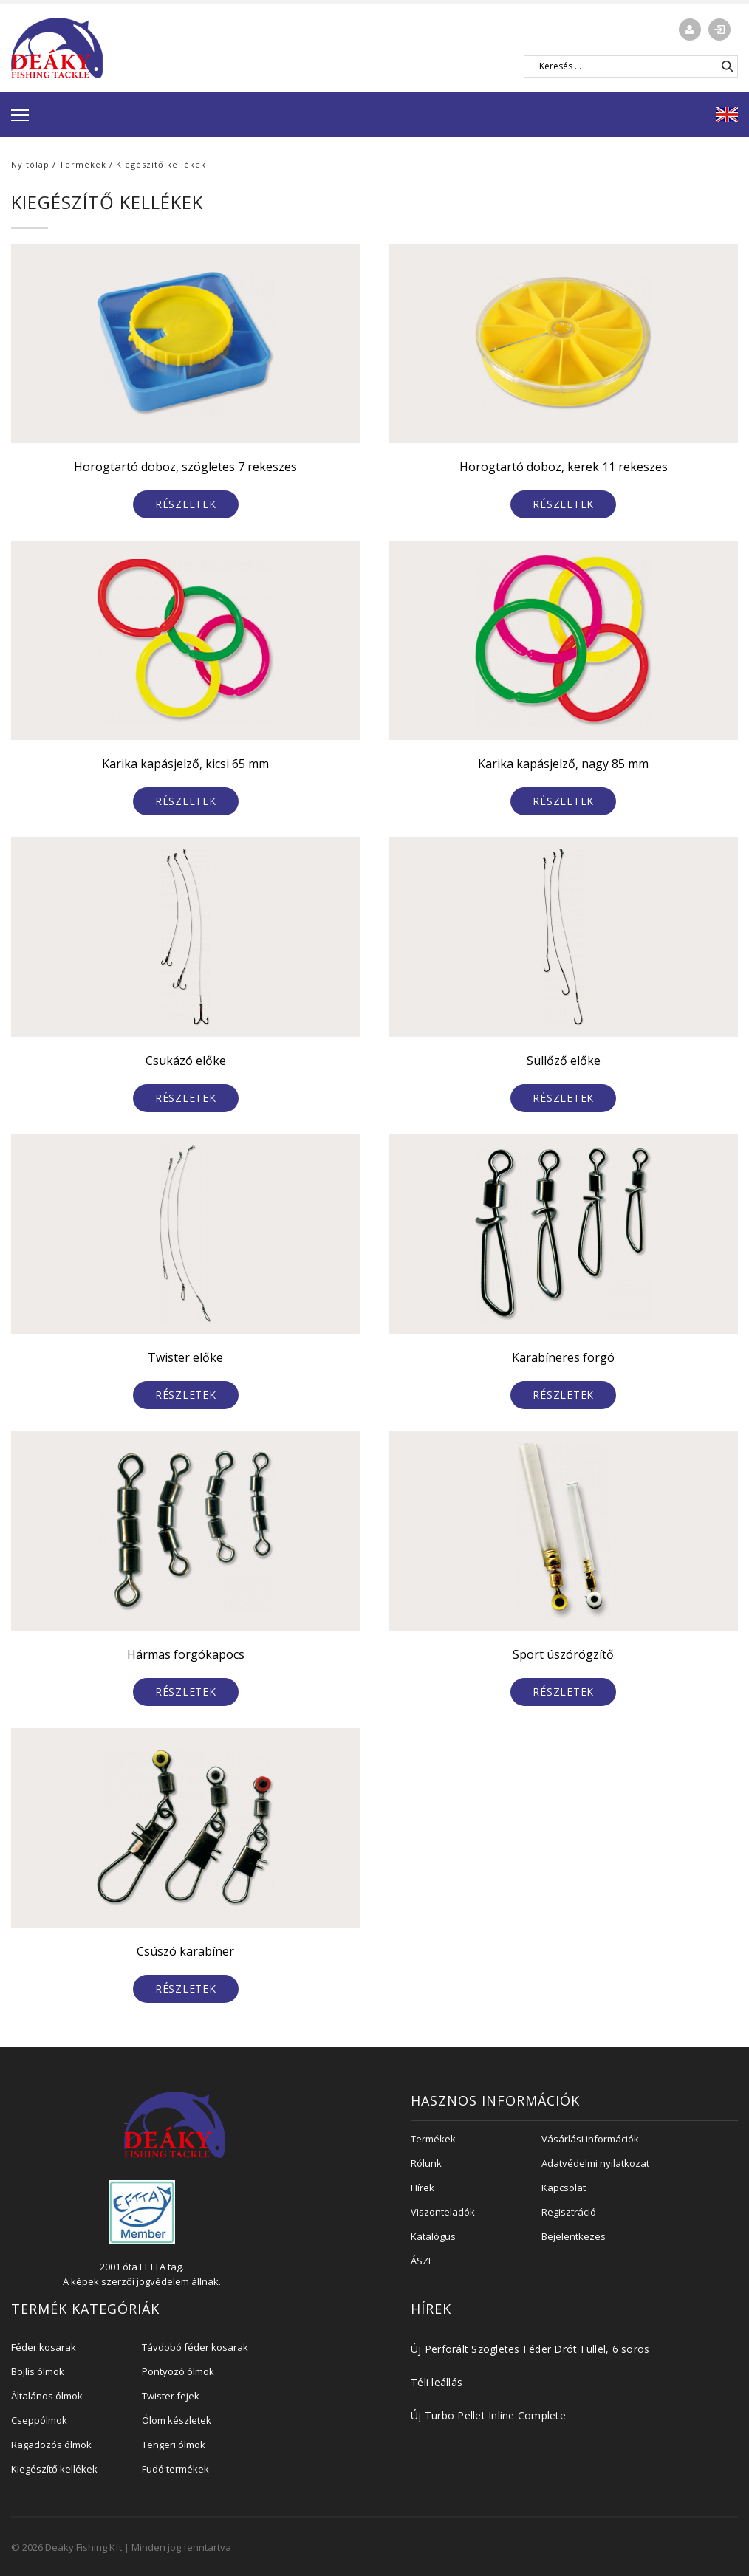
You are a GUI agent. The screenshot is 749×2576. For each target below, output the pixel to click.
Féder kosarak (43, 2347)
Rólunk (426, 2163)
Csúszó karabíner (185, 1951)
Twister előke (185, 1357)
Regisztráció (568, 2212)
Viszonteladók (443, 2212)
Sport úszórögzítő (563, 1654)
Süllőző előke (564, 1060)
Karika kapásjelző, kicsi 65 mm (185, 764)
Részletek (185, 504)
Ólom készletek (176, 2420)
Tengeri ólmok (173, 2444)
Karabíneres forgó (563, 1357)
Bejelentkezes (573, 2236)
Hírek (422, 2187)
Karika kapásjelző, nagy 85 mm (563, 764)
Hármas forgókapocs (185, 1654)
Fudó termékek (175, 2469)
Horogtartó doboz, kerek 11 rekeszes (563, 467)
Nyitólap (30, 164)
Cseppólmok (39, 2420)
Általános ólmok (47, 2395)
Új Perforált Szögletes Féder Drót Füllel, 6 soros (530, 2349)
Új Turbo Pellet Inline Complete (488, 2415)
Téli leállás (436, 2382)
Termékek (82, 164)
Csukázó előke (186, 1060)
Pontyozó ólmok (178, 2371)
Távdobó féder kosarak (195, 2347)
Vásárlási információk (590, 2138)
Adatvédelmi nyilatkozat (595, 2163)
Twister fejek (170, 2395)
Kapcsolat (563, 2187)
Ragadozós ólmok (51, 2444)
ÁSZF (422, 2260)
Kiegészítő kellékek (54, 2469)
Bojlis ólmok (37, 2371)
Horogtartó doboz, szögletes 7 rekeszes (185, 467)
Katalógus (433, 2236)
